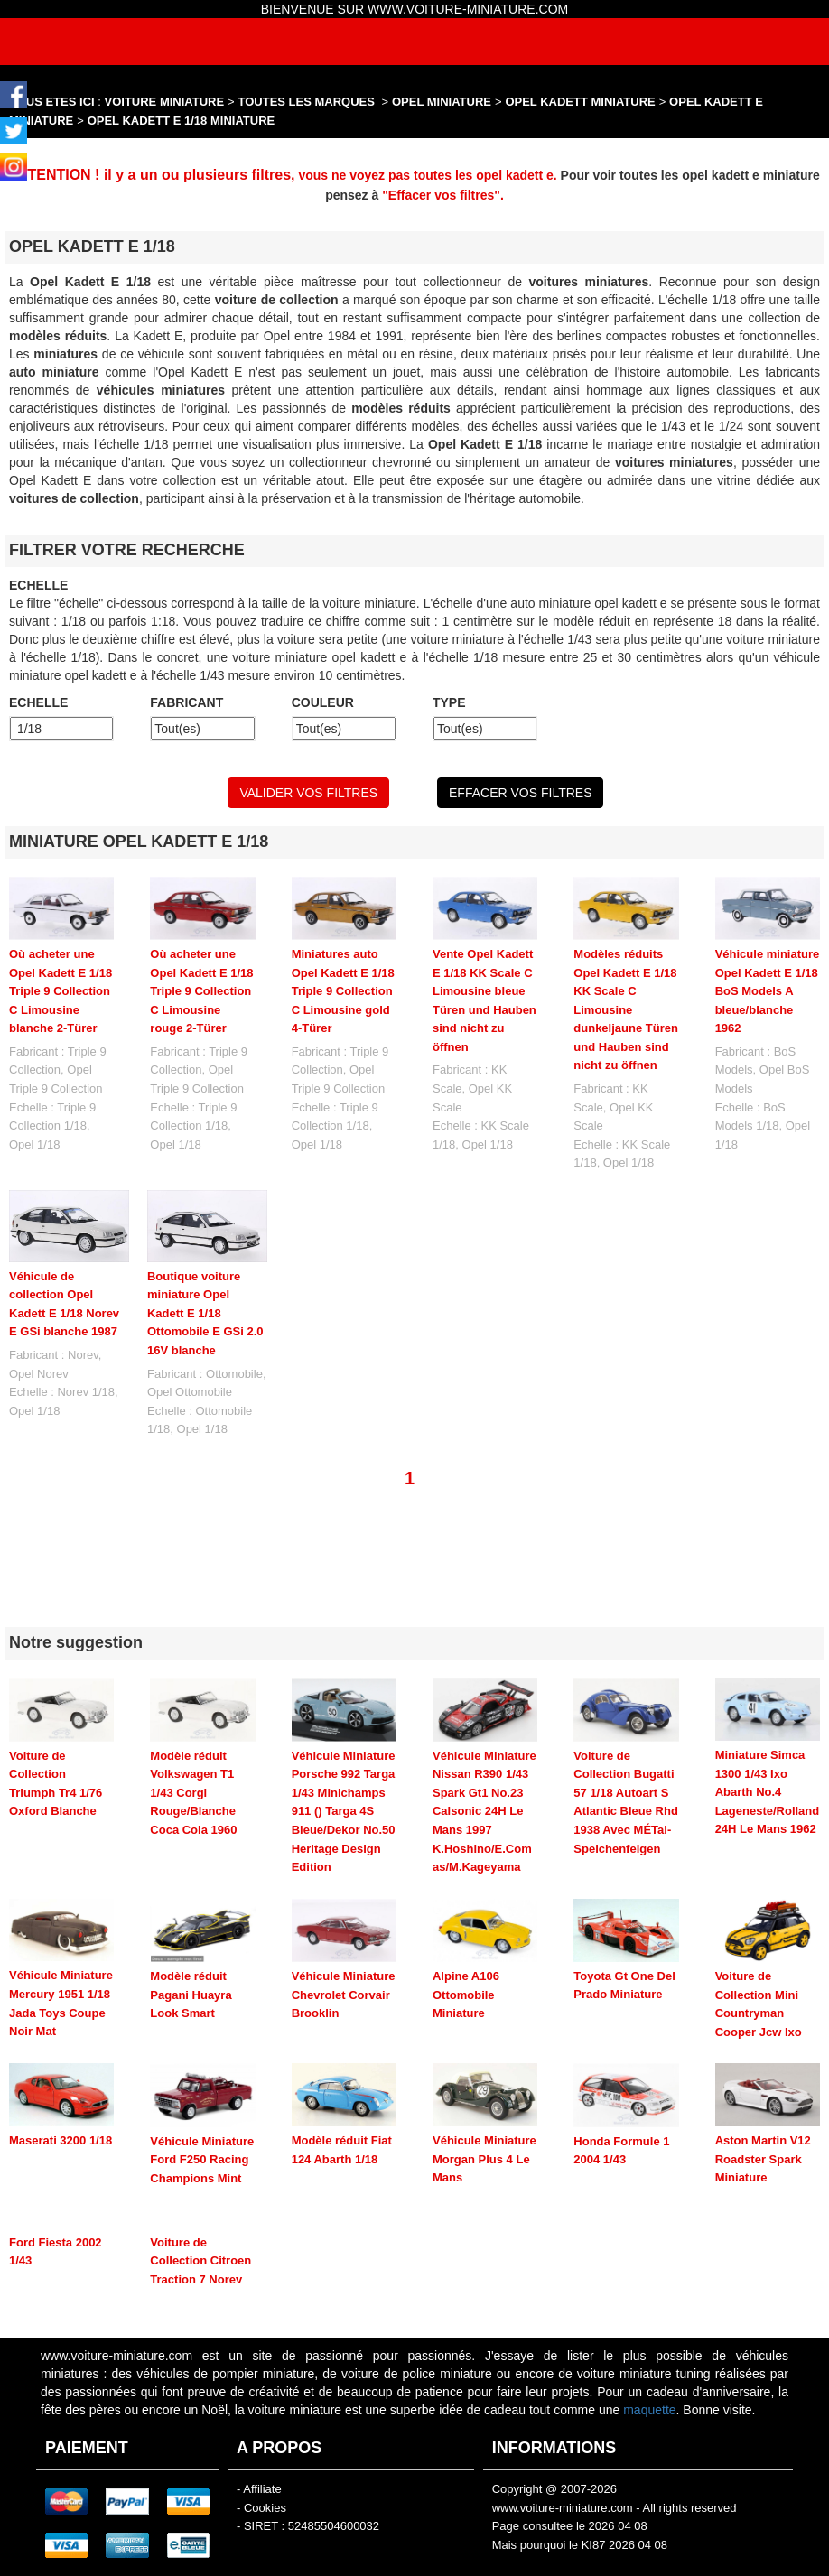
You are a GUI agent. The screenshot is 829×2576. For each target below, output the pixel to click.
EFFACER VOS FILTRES (520, 793)
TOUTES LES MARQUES (306, 101)
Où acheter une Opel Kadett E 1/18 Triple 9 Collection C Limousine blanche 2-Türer (60, 991)
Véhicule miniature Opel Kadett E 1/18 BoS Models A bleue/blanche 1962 (767, 991)
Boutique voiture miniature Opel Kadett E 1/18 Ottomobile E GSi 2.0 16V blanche (205, 1313)
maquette (649, 2364)
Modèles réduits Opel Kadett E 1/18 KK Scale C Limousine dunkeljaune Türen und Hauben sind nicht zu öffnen (625, 1009)
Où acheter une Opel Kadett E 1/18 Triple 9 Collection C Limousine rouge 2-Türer (201, 991)
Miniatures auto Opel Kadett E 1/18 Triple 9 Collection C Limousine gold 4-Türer (343, 991)
